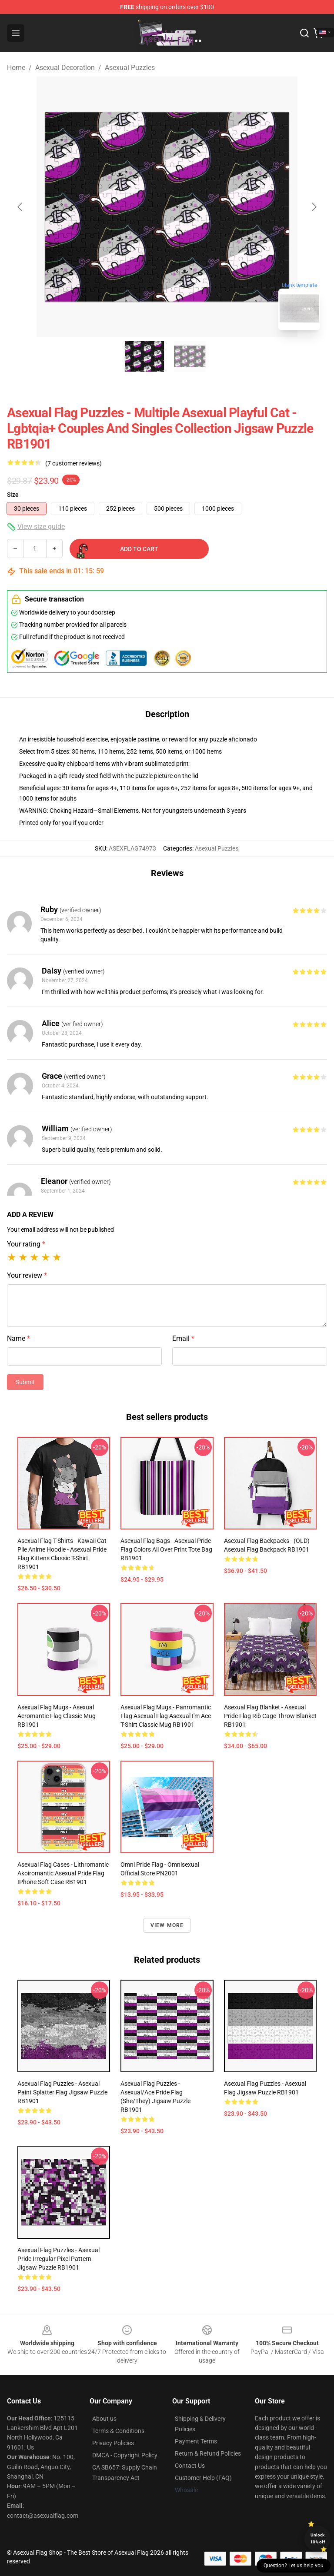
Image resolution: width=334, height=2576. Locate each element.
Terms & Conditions (118, 2430)
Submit (25, 1382)
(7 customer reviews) (73, 463)
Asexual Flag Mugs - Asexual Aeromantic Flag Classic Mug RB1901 (56, 1716)
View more (167, 1925)
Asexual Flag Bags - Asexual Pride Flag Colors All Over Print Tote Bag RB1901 (166, 1549)
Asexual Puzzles (130, 67)
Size (13, 494)
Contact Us (190, 2465)
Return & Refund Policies (208, 2453)
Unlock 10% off (317, 2538)
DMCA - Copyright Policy (124, 2455)
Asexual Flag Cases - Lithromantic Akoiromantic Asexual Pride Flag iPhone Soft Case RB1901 (63, 1873)
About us (104, 2418)
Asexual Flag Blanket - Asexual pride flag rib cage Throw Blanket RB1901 (270, 1716)
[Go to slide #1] (144, 356)
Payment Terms (196, 2441)
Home (16, 67)
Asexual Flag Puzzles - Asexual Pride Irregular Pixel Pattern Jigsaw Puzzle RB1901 (58, 2259)
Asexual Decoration (65, 67)
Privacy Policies (113, 2443)
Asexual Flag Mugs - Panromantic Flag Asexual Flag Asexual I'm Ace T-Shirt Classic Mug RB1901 (165, 1716)
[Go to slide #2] (189, 356)
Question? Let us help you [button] (294, 2566)
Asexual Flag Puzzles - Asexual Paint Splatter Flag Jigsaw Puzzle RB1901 (62, 2092)
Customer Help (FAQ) (203, 2477)
